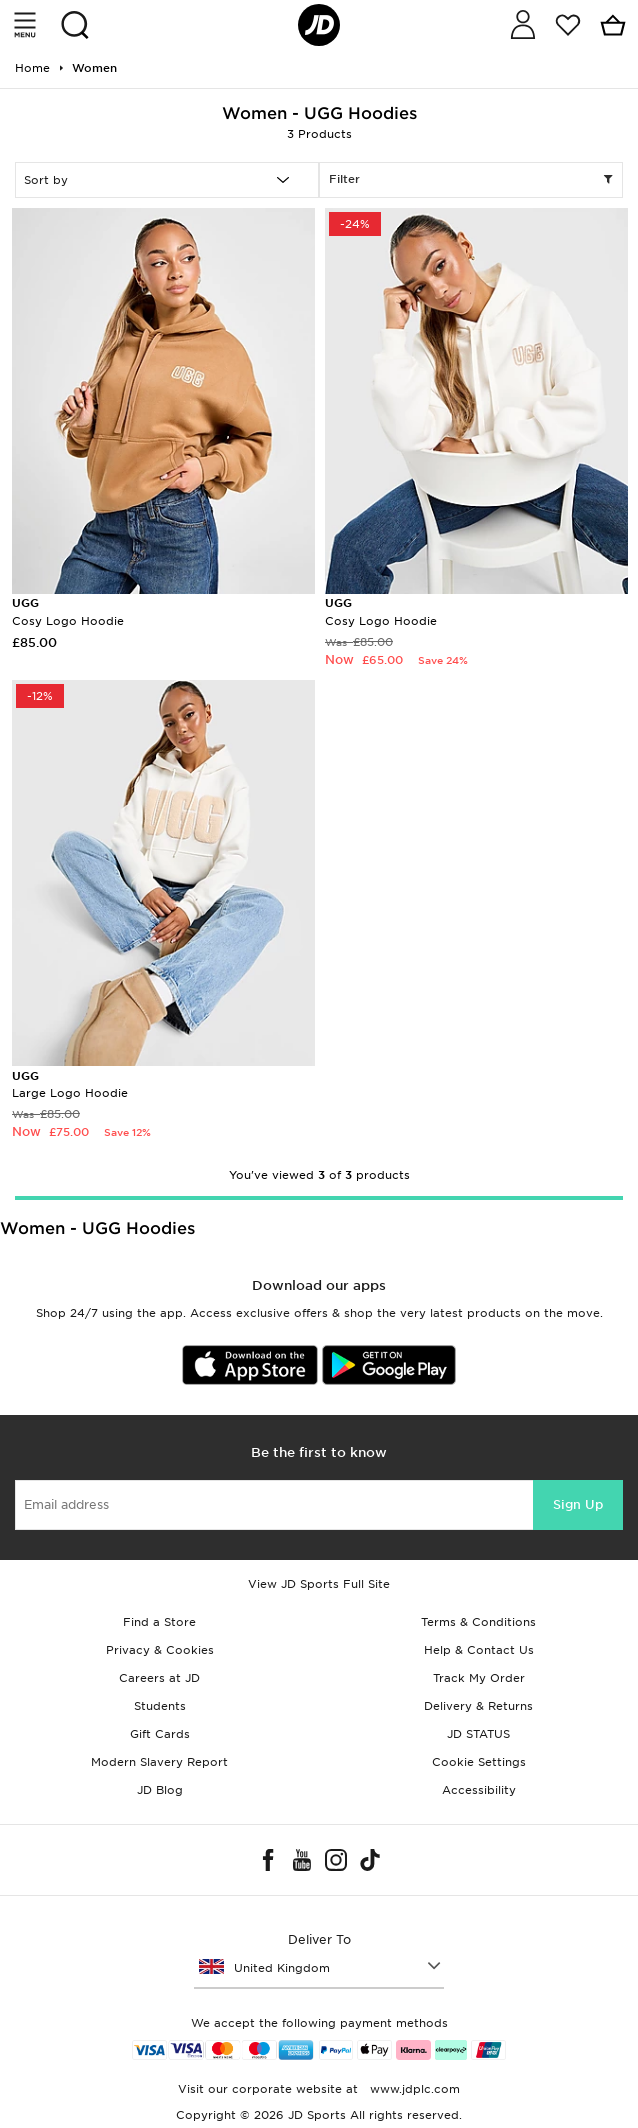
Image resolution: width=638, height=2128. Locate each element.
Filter (471, 180)
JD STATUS (478, 1734)
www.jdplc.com (413, 2089)
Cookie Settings (479, 1762)
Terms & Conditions (478, 1622)
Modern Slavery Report (159, 1762)
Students (160, 1706)
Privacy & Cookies (160, 1650)
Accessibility (479, 1790)
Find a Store (159, 1622)
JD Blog (160, 1790)
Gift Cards (160, 1734)
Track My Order (479, 1678)
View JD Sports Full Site (319, 1584)
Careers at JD (159, 1678)
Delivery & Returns (478, 1706)
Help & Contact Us (479, 1650)
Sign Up (578, 1504)
